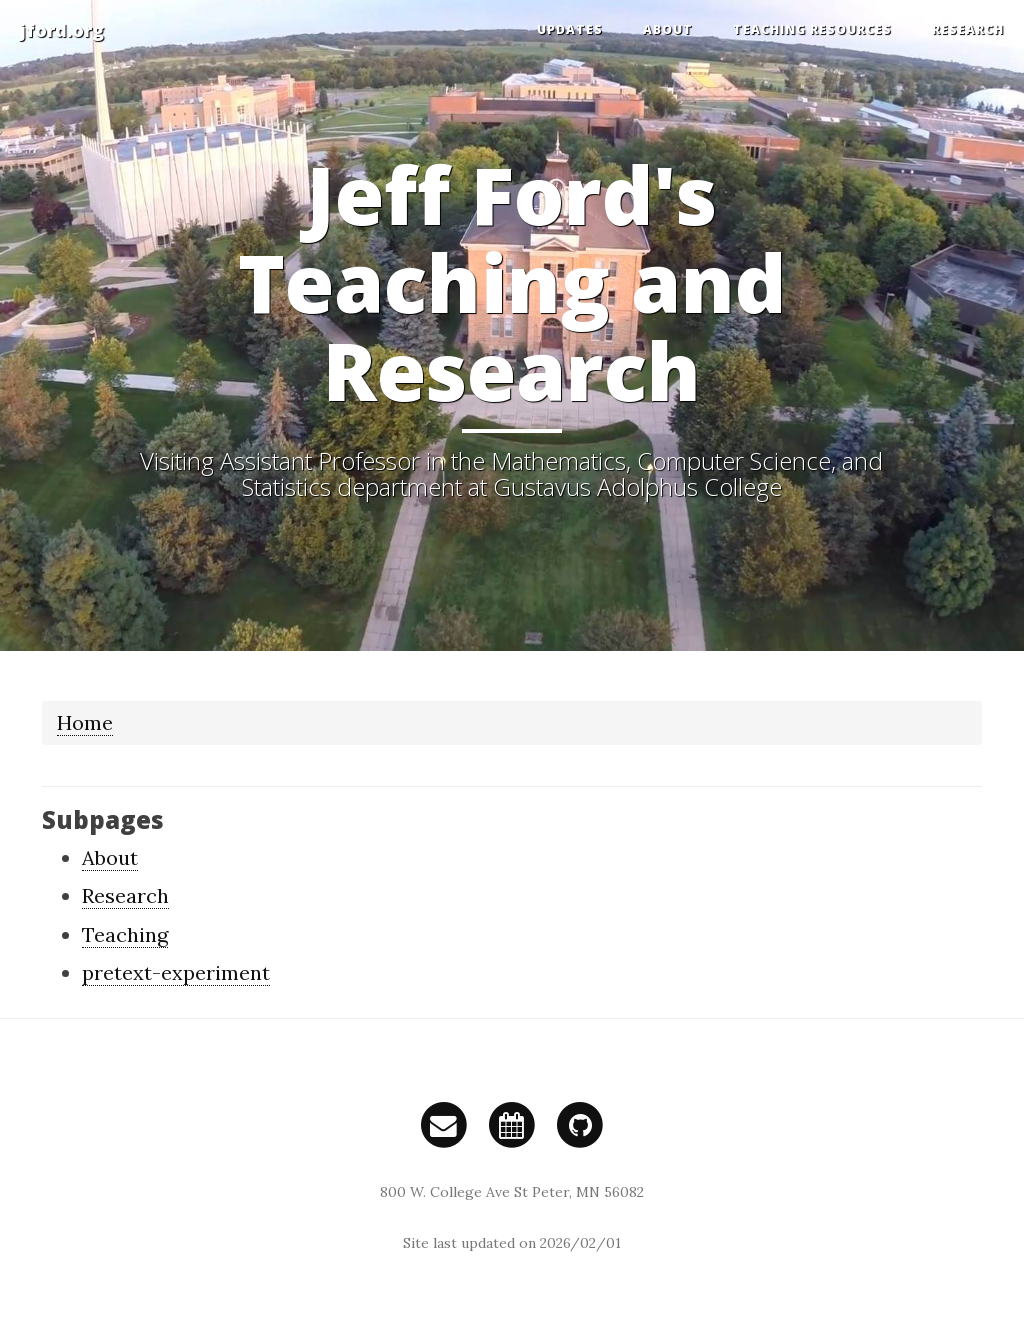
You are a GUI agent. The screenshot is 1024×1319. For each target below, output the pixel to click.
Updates (570, 29)
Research (968, 29)
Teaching (125, 934)
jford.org (62, 30)
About (668, 29)
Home (85, 722)
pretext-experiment (176, 972)
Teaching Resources (812, 29)
